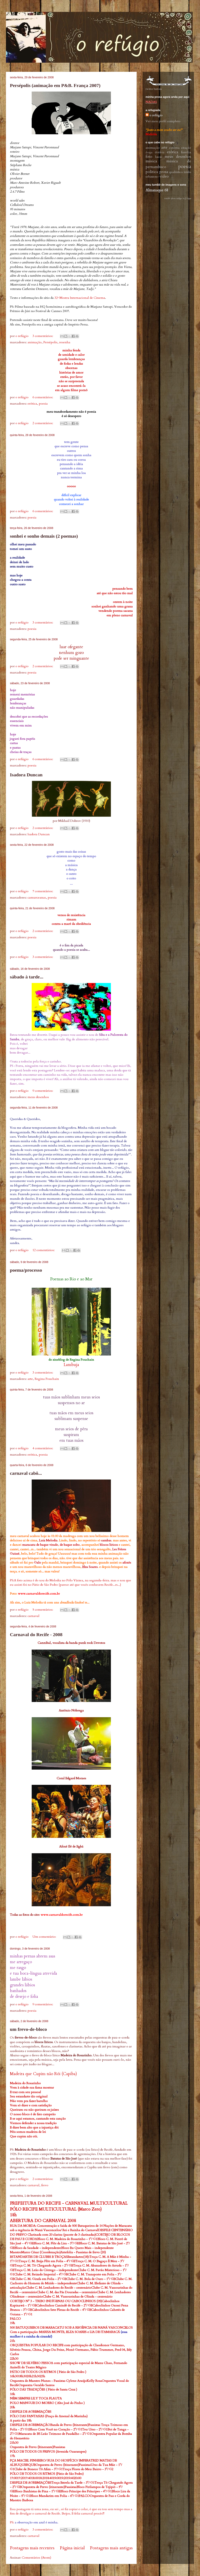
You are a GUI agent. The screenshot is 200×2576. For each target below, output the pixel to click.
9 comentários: (43, 1091)
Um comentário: (44, 1937)
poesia (43, 403)
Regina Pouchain (47, 1379)
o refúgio (156, 115)
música (151, 161)
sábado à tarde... (26, 976)
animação (35, 342)
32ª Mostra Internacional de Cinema (79, 298)
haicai (158, 157)
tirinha (187, 172)
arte (30, 1379)
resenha (64, 342)
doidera (159, 152)
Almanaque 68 (157, 190)
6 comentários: (43, 397)
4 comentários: (43, 1448)
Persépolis (50, 342)
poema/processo (26, 1270)
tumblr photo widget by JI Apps (177, 198)
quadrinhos (176, 172)
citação (186, 148)
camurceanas (37, 897)
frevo (44, 2185)
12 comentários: (43, 1250)
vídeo (164, 176)
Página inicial (72, 2548)
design (149, 152)
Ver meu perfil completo (163, 121)
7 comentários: (43, 891)
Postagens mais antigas (111, 2548)
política (152, 171)
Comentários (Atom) (36, 2557)
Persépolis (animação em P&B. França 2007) (55, 85)
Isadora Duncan (26, 774)
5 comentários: (43, 1609)
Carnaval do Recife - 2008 (36, 1634)
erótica (32, 403)
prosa (163, 171)
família (186, 152)
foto (149, 156)
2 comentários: (43, 423)
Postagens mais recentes (32, 2548)
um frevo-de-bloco (28, 2029)
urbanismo (152, 177)
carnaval (33, 1616)
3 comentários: (43, 336)
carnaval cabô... (26, 1473)
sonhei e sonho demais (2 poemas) (44, 536)
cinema (174, 148)
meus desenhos (38, 1097)
